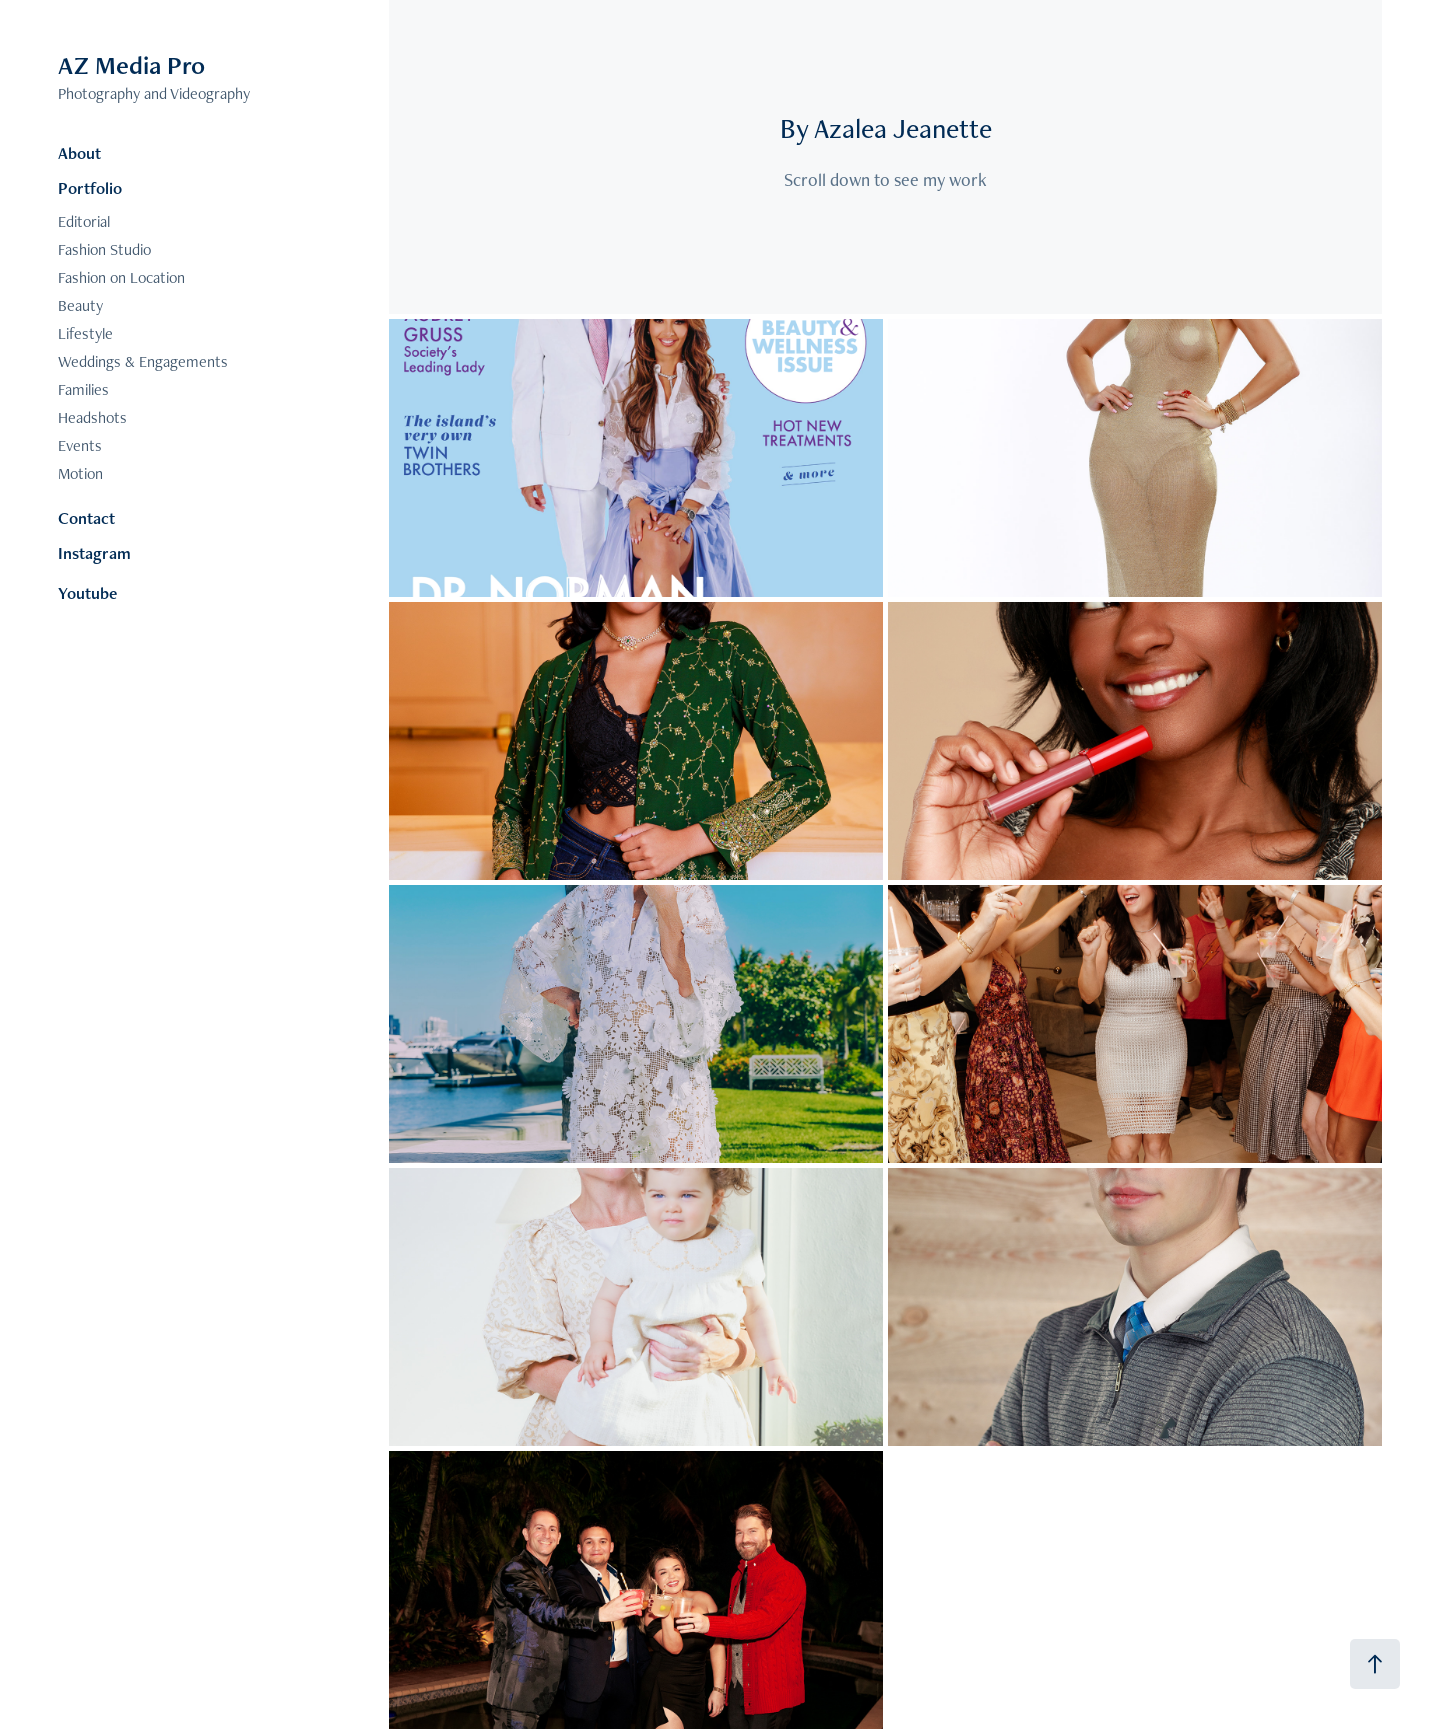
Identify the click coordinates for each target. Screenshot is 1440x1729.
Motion (80, 473)
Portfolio (90, 188)
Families (83, 389)
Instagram (94, 553)
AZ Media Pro (131, 65)
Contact (86, 518)
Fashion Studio (104, 249)
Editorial (84, 221)
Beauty (80, 305)
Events (80, 445)
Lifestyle (85, 333)
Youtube (87, 593)
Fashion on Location (121, 277)
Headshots (92, 417)
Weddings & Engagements (143, 361)
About (79, 153)
